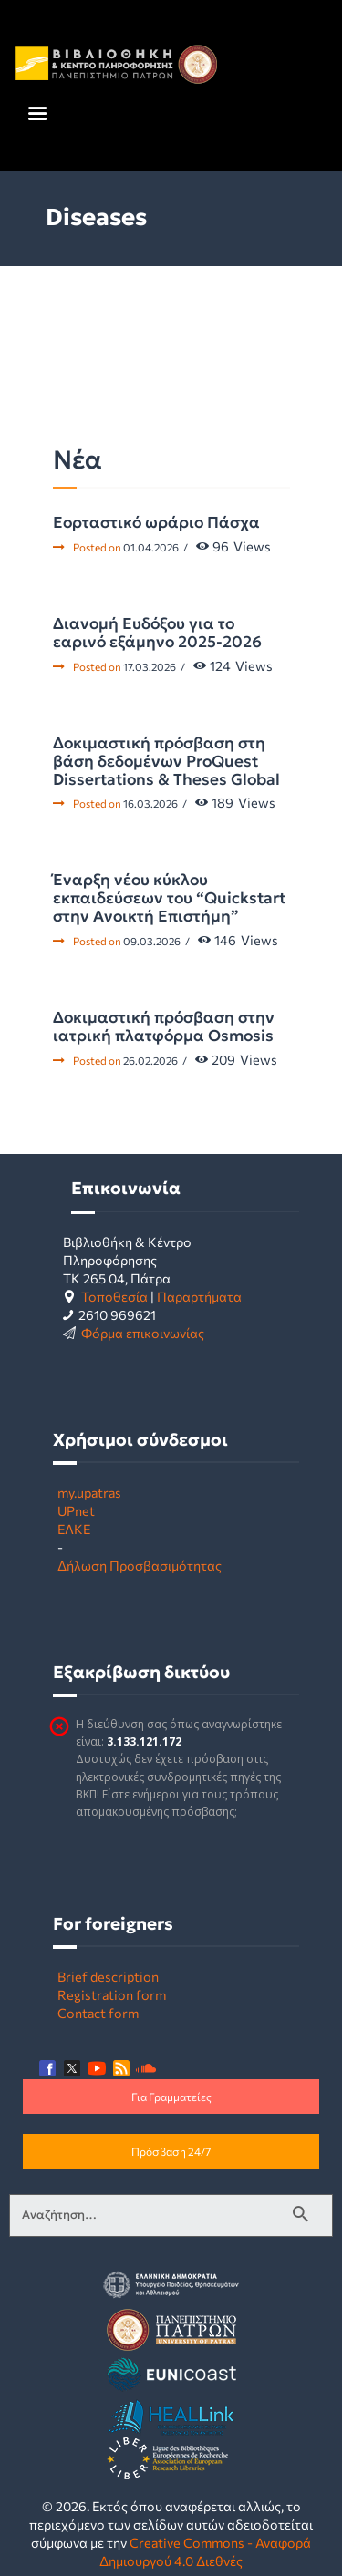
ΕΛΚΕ (73, 1528)
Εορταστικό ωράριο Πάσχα (156, 522)
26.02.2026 (150, 1060)
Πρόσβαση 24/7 (171, 2151)
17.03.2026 (149, 666)
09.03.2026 (152, 940)
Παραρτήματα (199, 1296)
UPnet (76, 1510)
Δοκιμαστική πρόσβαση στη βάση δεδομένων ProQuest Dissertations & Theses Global (166, 761)
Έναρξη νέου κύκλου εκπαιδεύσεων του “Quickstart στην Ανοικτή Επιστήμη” (169, 898)
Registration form (111, 1994)
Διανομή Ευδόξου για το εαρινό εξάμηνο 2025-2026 (157, 632)
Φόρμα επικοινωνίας (142, 1332)
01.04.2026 (151, 547)
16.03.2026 (150, 803)
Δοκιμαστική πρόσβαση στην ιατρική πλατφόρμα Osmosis (164, 1026)
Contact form (98, 2012)
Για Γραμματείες (171, 2096)
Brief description (108, 1976)
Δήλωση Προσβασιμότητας (139, 1565)
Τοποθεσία (114, 1296)
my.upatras (89, 1492)
